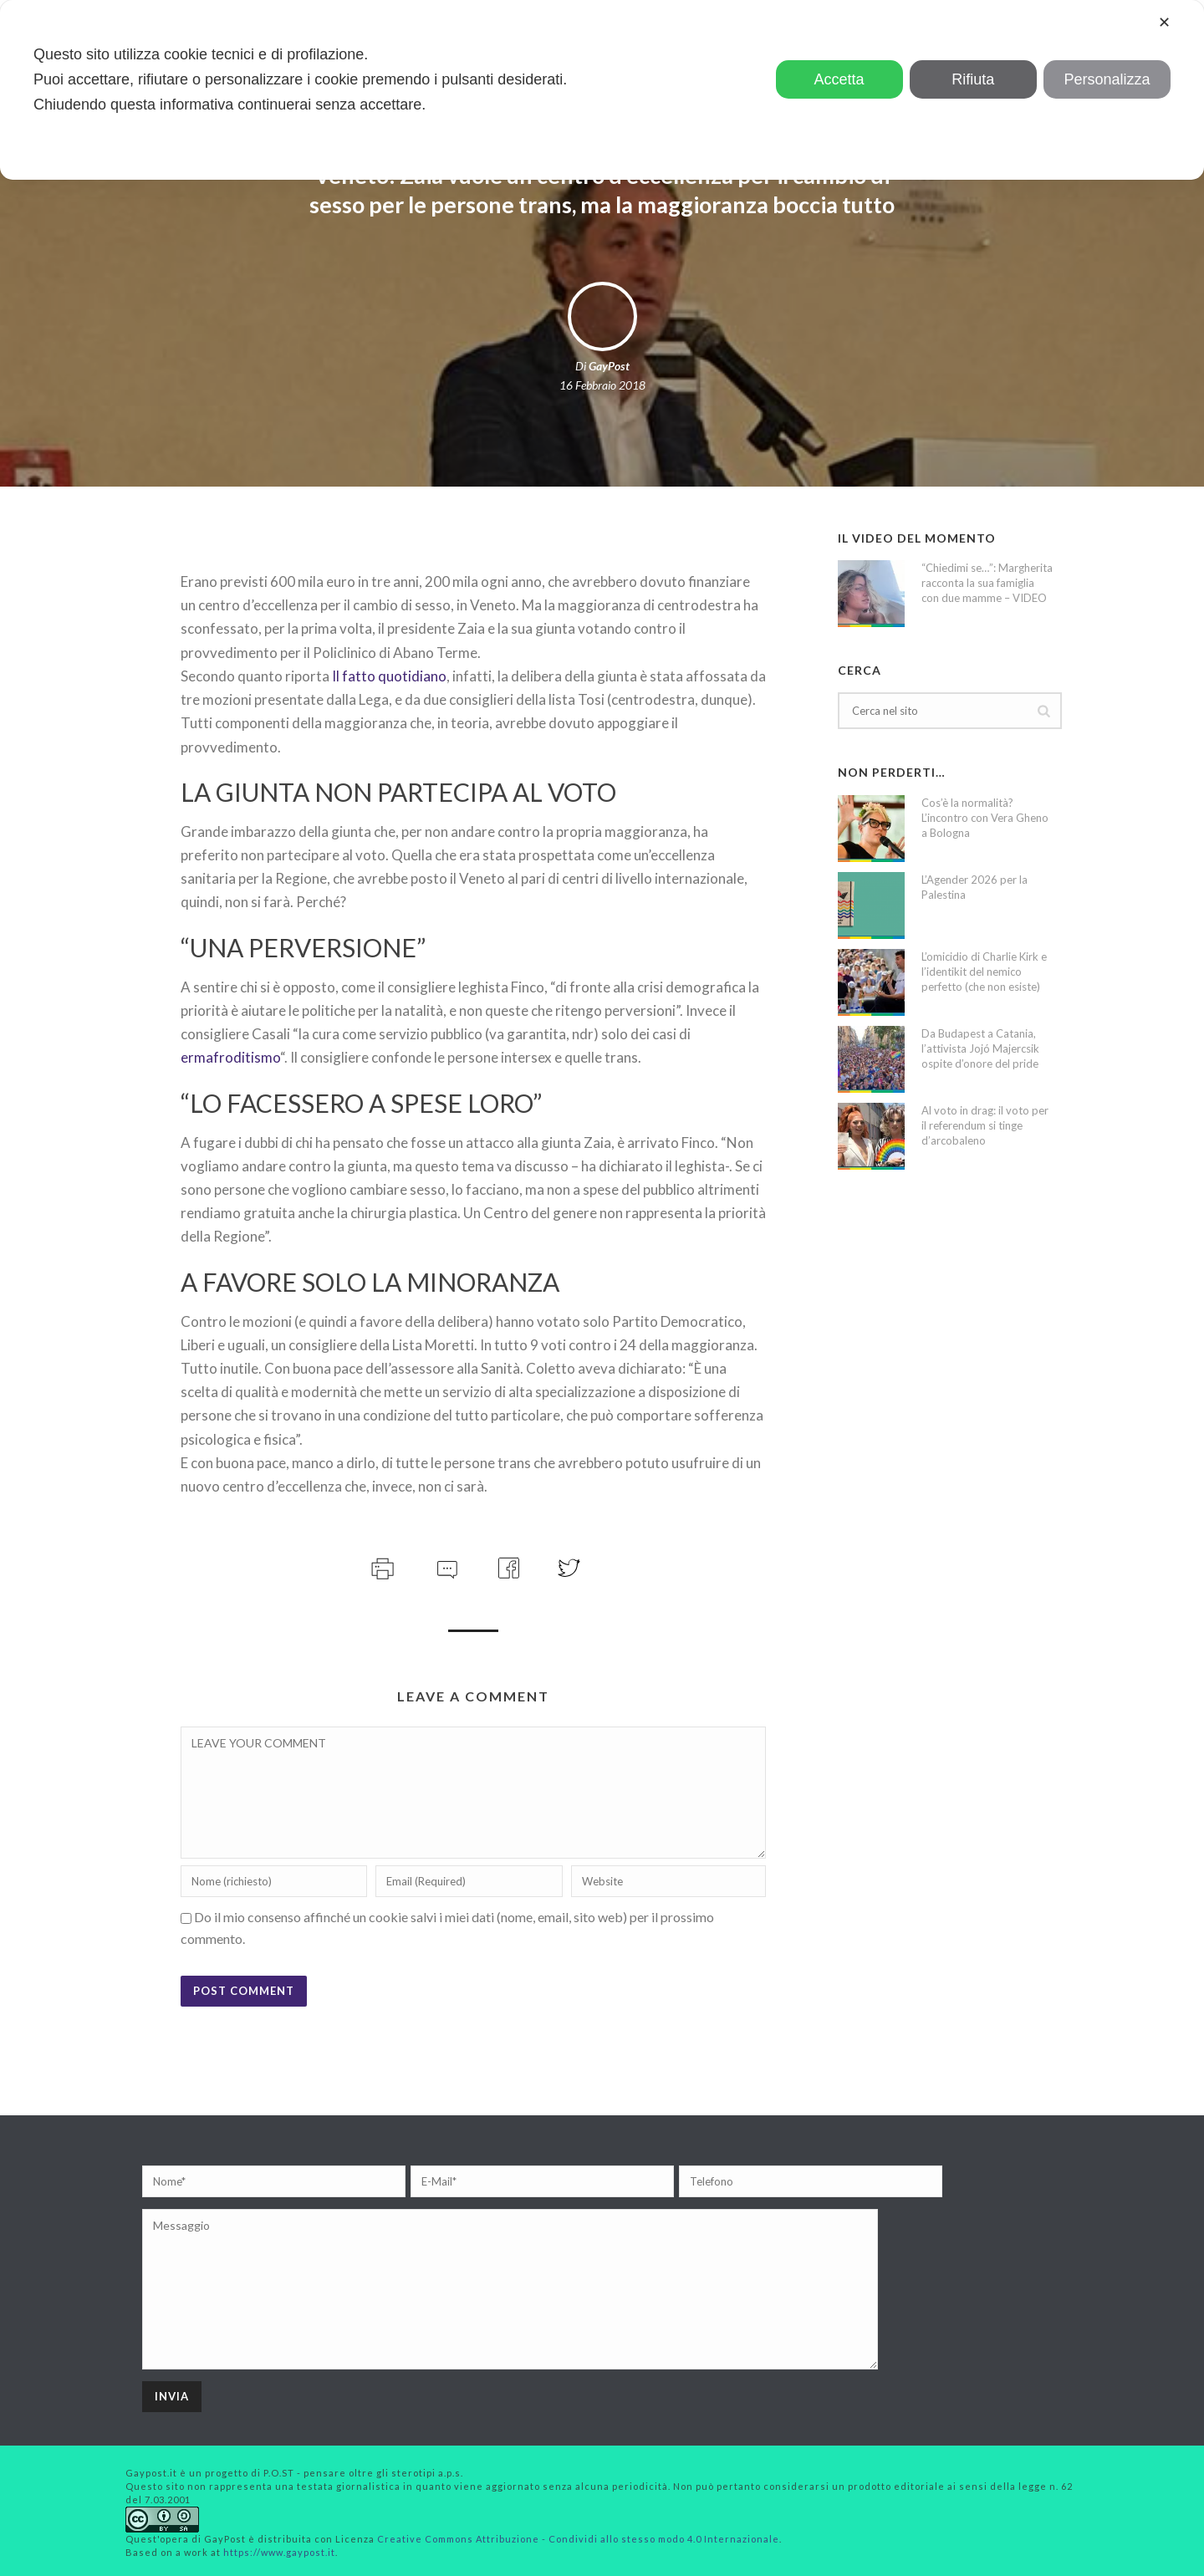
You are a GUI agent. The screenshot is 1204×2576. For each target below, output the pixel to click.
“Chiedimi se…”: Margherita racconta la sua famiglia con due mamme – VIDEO (987, 582)
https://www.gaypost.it (279, 2552)
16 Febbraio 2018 (602, 385)
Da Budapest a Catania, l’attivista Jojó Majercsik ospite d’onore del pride (980, 1048)
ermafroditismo (230, 1057)
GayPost (609, 366)
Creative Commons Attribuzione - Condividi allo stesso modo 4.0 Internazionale (578, 2538)
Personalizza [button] (1107, 79)
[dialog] (602, 90)
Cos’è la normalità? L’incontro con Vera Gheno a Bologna (984, 817)
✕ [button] (1164, 22)
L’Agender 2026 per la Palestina (974, 887)
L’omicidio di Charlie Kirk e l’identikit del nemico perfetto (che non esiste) (984, 971)
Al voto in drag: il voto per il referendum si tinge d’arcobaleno (984, 1125)
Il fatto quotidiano (389, 676)
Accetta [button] (839, 79)
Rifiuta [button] (972, 79)
